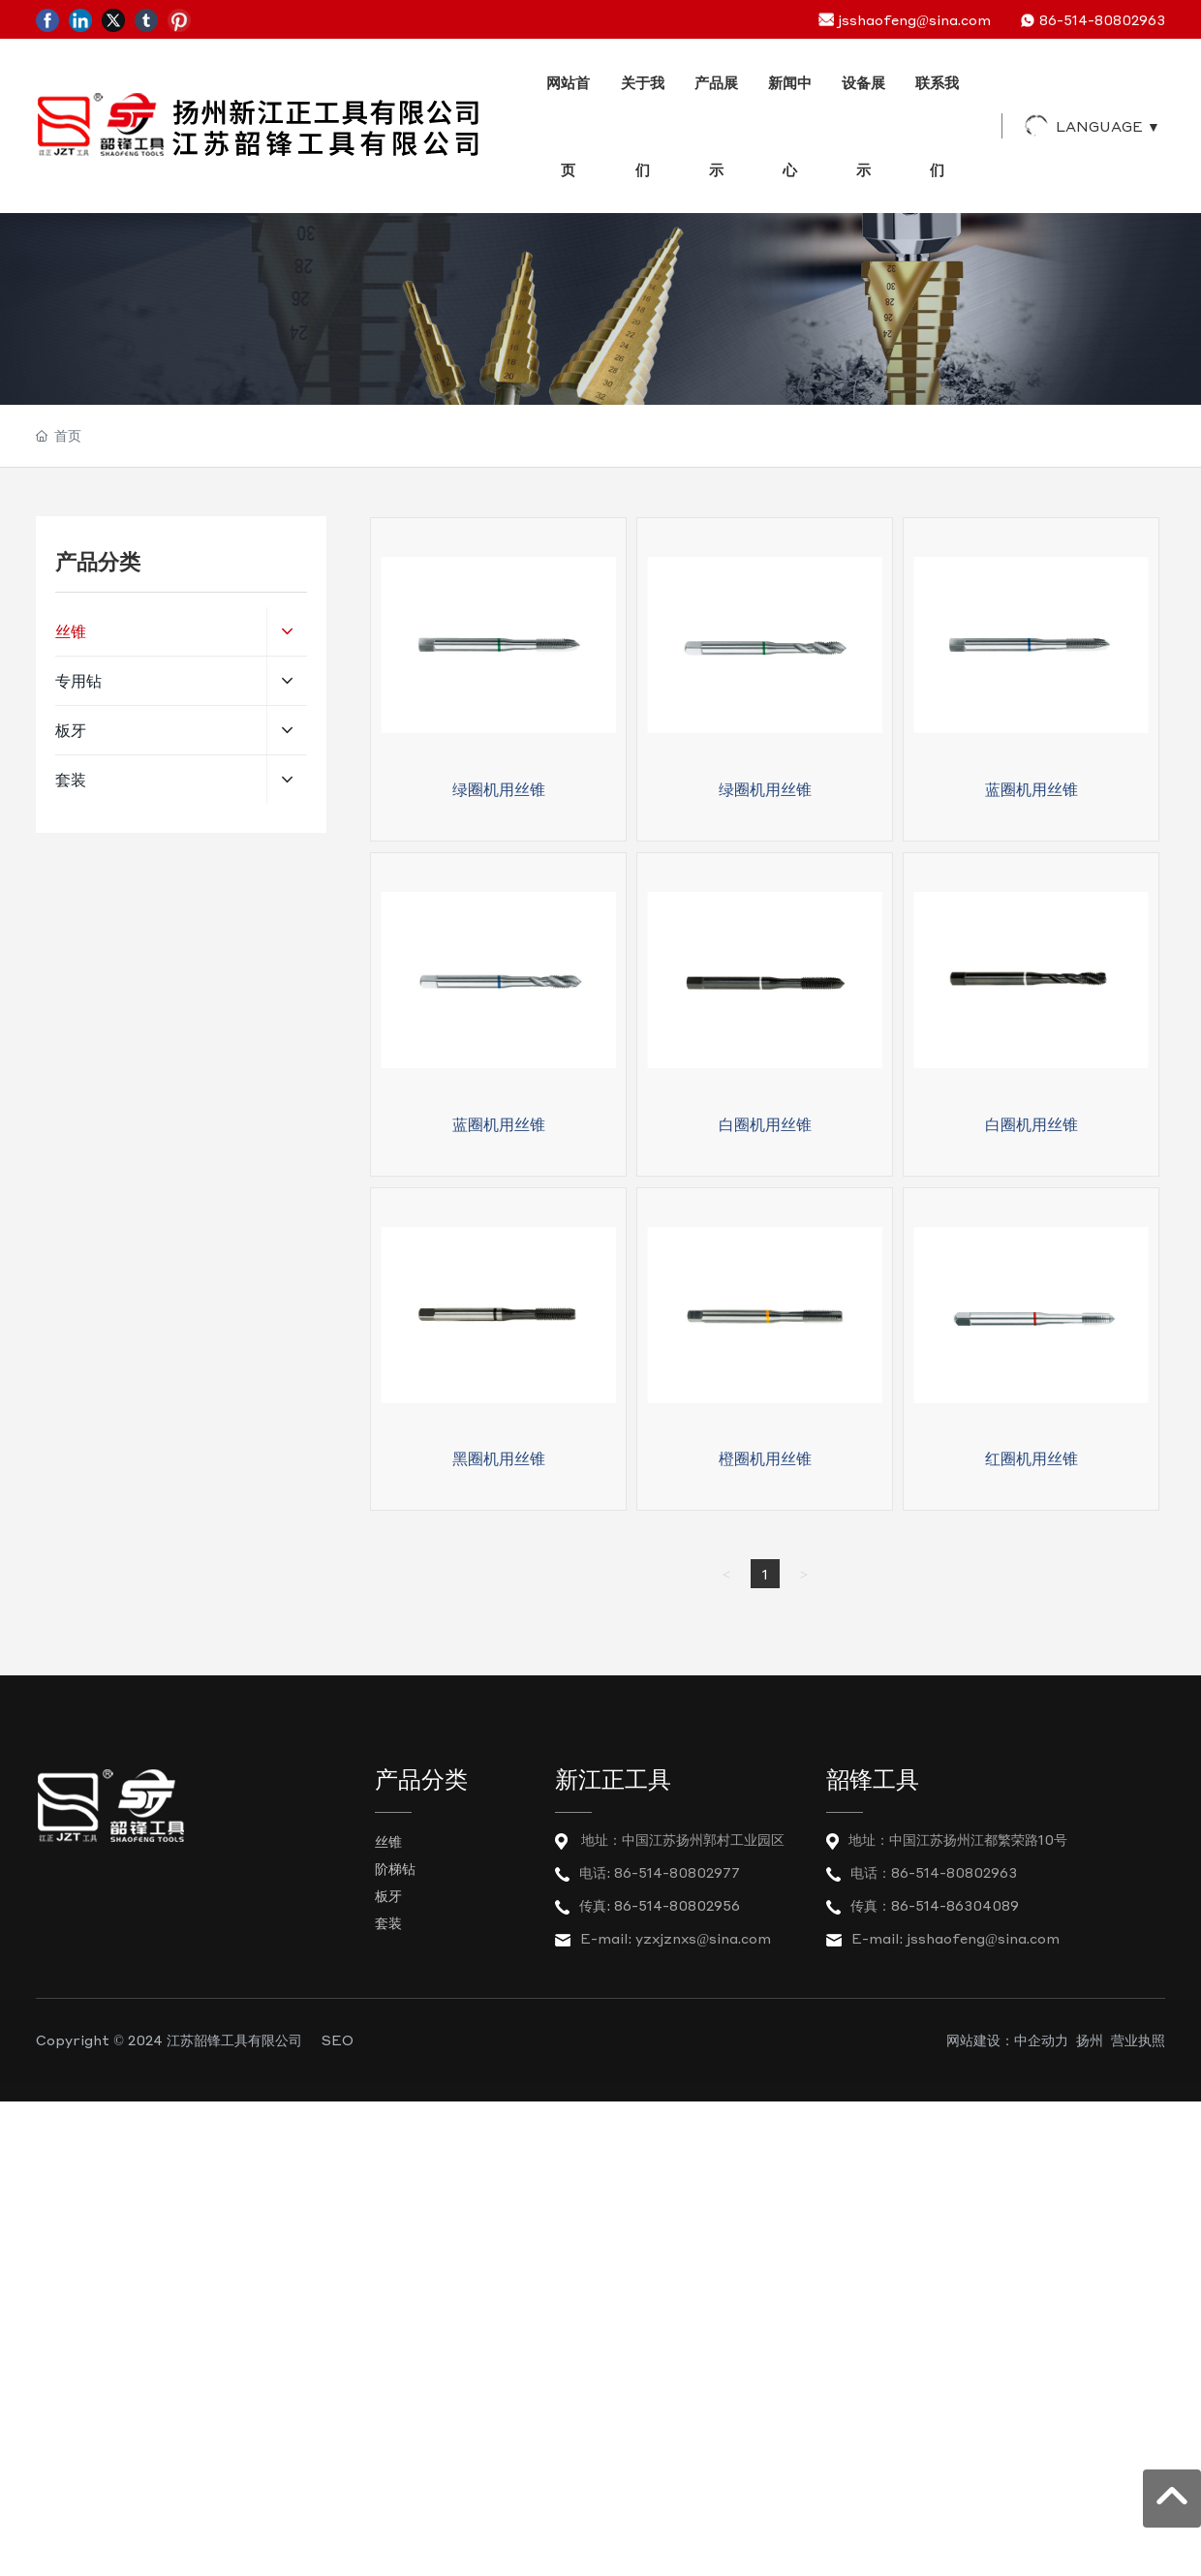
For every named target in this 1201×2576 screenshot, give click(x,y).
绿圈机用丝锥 (498, 789)
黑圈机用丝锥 (498, 1458)
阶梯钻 (395, 1868)
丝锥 (388, 1841)
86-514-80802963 (1102, 19)
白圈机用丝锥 (765, 1124)
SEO (338, 2039)
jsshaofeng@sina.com (914, 19)
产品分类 (421, 1780)
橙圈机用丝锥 (765, 1458)
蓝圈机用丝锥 (1031, 789)
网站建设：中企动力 (1007, 2039)
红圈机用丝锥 (1031, 1458)
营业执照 (1138, 2039)
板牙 (388, 1895)
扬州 (1089, 2039)
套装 (388, 1922)
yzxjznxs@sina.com (703, 1938)
